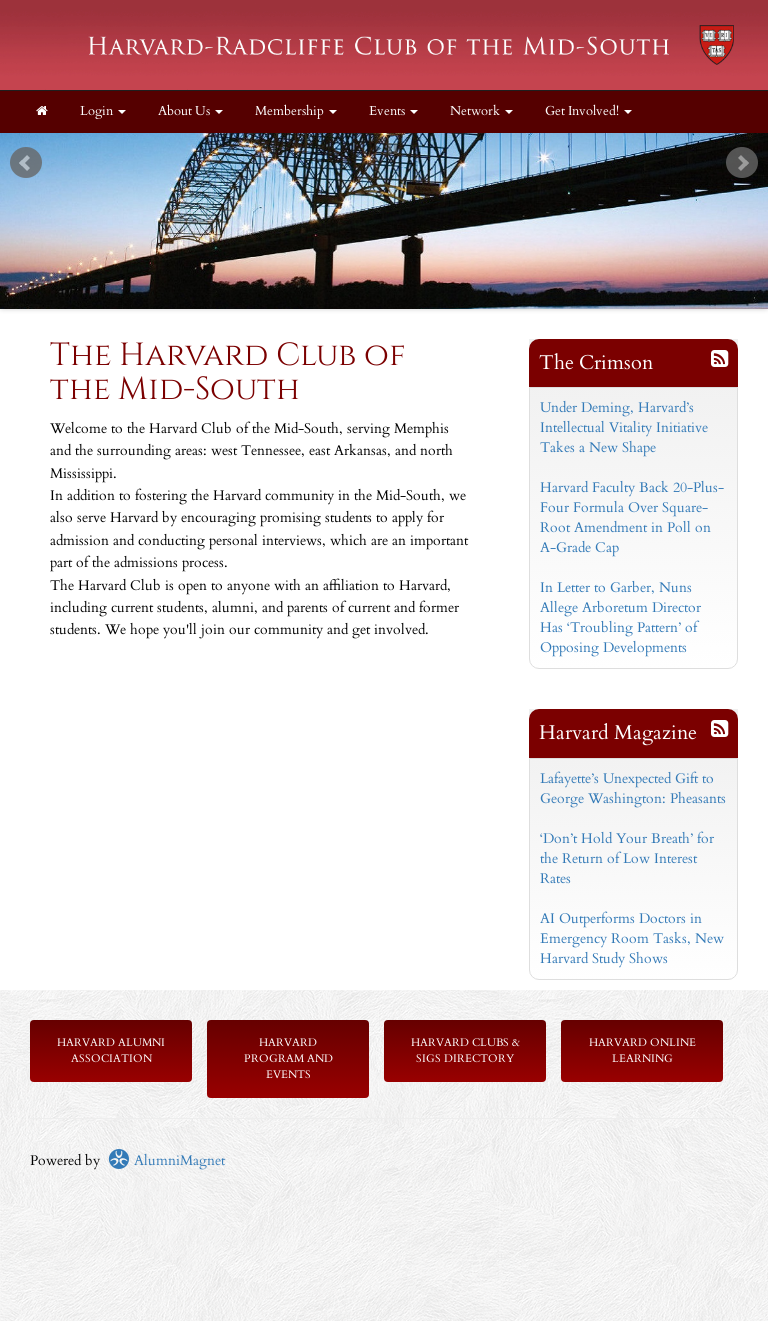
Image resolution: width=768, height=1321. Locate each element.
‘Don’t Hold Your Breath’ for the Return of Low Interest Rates (627, 858)
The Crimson (596, 362)
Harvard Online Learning (642, 1050)
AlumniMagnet (166, 1160)
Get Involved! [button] (588, 111)
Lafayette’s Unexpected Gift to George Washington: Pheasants (633, 788)
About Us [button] (190, 111)
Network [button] (481, 111)
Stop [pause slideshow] (392, 148)
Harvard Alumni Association (111, 1050)
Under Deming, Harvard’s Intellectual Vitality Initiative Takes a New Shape (624, 427)
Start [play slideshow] (377, 148)
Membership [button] (296, 111)
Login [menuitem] (103, 111)
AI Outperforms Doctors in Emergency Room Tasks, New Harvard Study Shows (632, 938)
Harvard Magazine (618, 732)
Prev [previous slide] (26, 163)
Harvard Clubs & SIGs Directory (465, 1050)
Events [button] (393, 111)
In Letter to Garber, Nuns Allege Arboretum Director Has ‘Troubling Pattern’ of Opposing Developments (620, 617)
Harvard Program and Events (288, 1058)
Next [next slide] (742, 163)
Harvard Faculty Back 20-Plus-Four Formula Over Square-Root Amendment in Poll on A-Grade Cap (632, 517)
